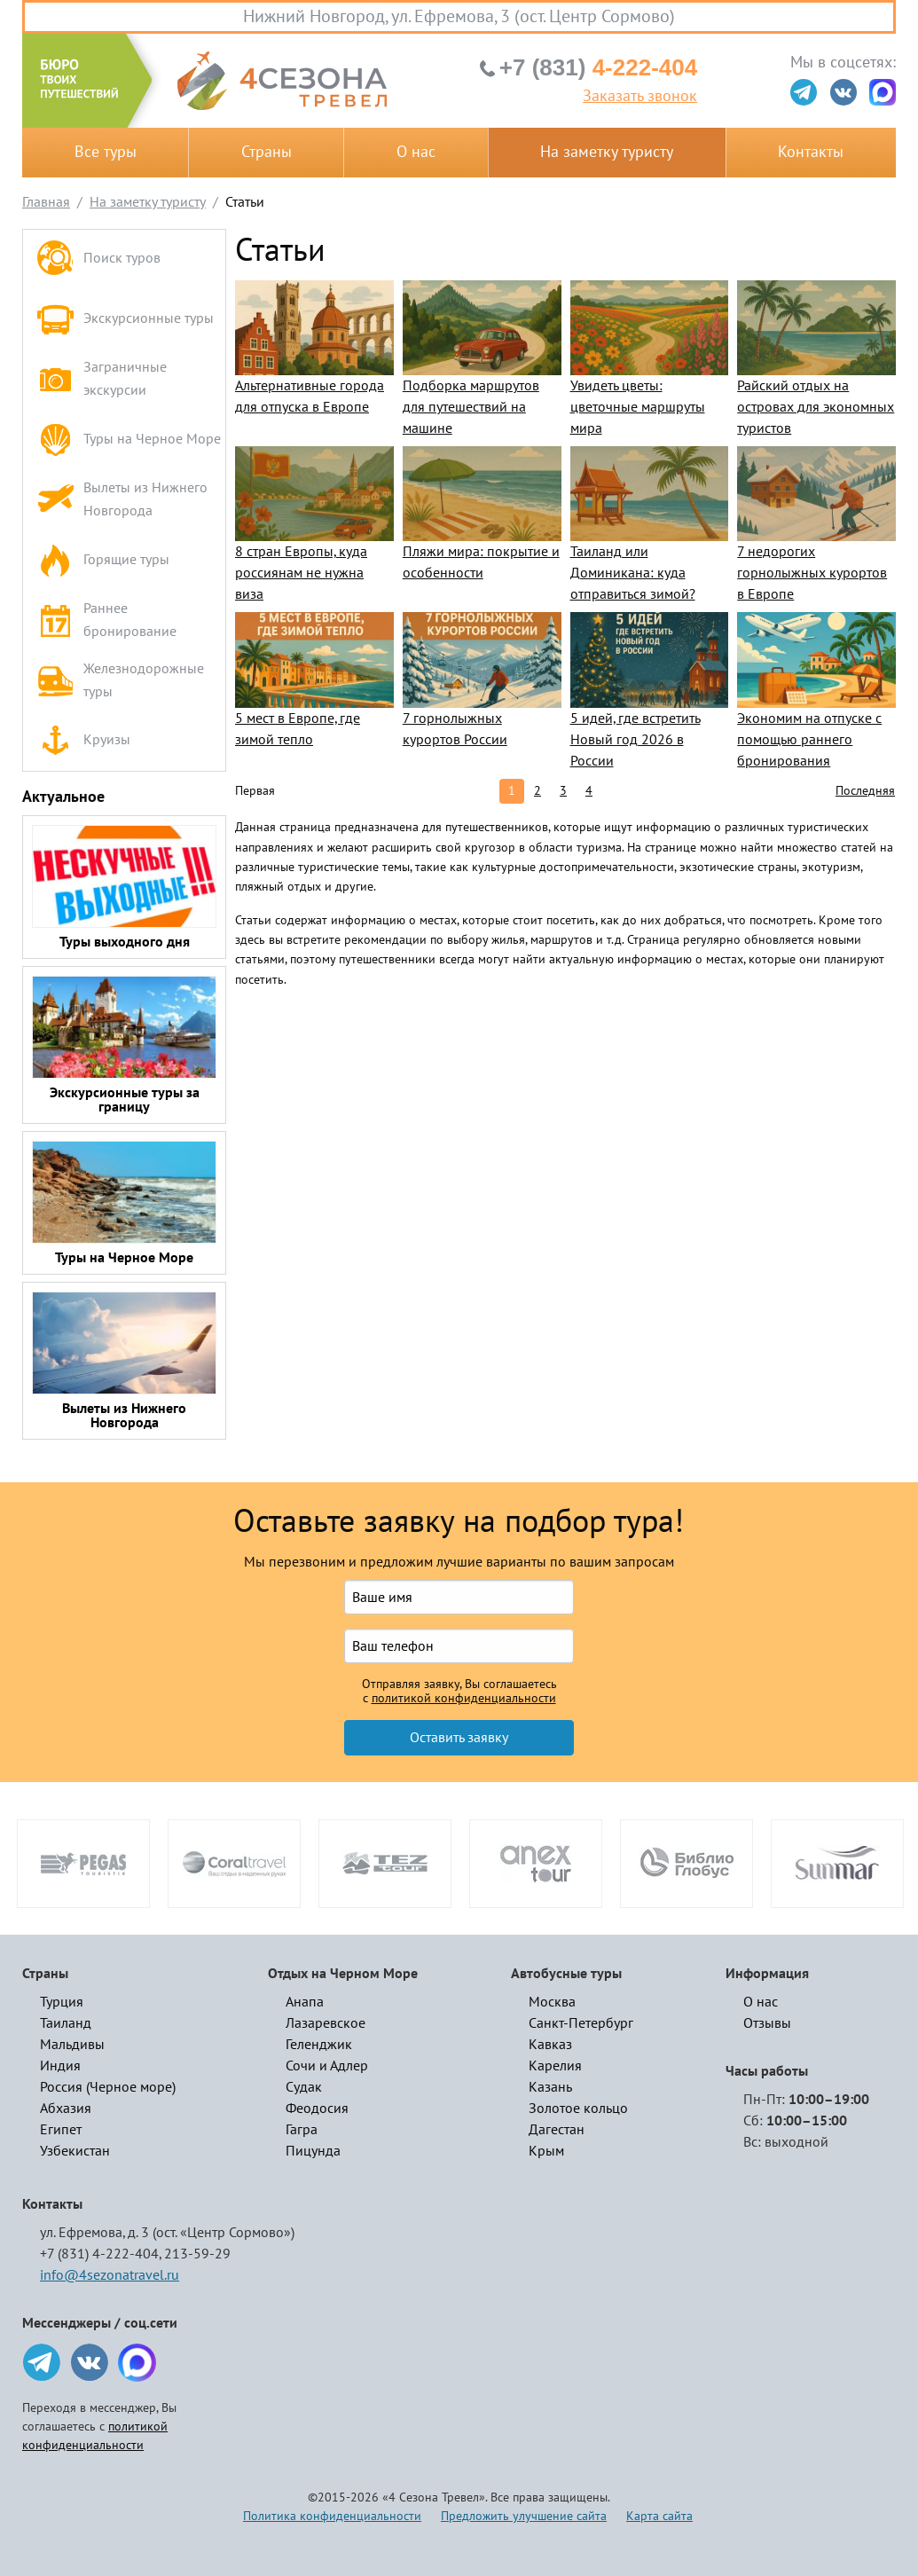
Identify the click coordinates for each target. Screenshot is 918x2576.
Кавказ (550, 2045)
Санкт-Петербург (581, 2023)
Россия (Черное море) (108, 2087)
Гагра (302, 2130)
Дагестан (557, 2130)
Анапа (305, 2002)
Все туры (106, 152)
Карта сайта (659, 2516)
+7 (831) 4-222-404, (100, 2254)
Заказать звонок (640, 97)
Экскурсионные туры (125, 319)
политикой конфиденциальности (464, 1699)
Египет (61, 2130)
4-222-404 (598, 67)
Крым (546, 2151)
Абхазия (65, 2109)
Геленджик (319, 2045)
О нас (415, 152)
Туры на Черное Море (128, 439)
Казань (550, 2087)
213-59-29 (197, 2254)
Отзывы (767, 2023)
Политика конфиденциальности (332, 2516)
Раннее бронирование (106, 620)
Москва (552, 2002)
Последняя (865, 790)
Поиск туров (98, 259)
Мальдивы (72, 2045)
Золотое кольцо (578, 2109)
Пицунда (313, 2151)
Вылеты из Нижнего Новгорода (122, 499)
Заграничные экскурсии (101, 378)
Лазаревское (325, 2023)
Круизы (83, 741)
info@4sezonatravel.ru (109, 2275)
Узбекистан (75, 2151)
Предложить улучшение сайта (524, 2516)
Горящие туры (102, 560)
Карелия (555, 2066)
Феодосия (317, 2109)
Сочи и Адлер (327, 2066)
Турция (61, 2002)
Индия (60, 2066)
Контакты (810, 152)
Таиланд (65, 2023)
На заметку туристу (606, 152)
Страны (266, 152)
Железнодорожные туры (120, 680)
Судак (304, 2087)
